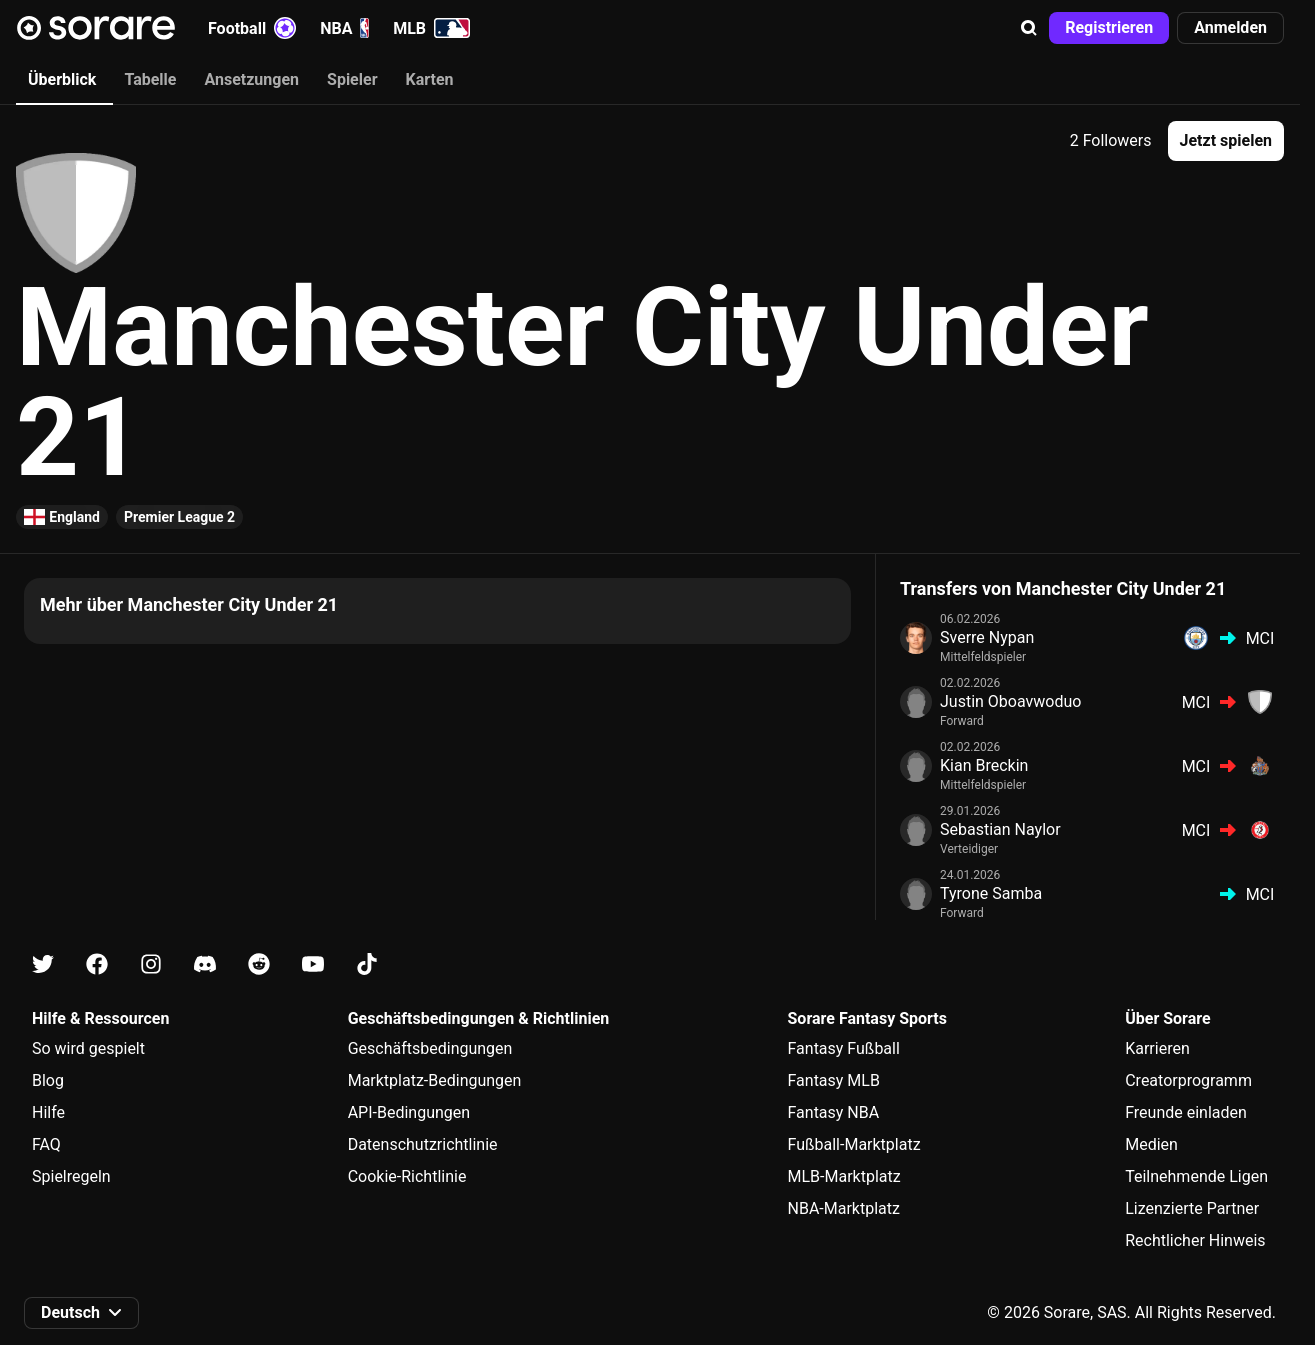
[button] (1029, 28)
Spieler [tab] (352, 79)
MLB (431, 28)
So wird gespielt (88, 1048)
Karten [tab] (430, 79)
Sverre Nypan (987, 637)
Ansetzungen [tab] (251, 79)
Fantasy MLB (834, 1080)
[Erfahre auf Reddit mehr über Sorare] (259, 964)
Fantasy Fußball (844, 1048)
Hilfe (48, 1112)
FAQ (46, 1144)
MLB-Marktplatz (844, 1176)
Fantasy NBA (834, 1112)
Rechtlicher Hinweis (1195, 1240)
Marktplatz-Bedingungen (435, 1080)
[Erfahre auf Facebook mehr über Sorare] (97, 964)
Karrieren (1157, 1048)
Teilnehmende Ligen (1196, 1176)
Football (252, 28)
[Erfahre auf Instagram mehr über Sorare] (151, 964)
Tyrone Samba (991, 893)
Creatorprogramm (1188, 1080)
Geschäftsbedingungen (430, 1048)
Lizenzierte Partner (1192, 1208)
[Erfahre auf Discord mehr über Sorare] (205, 964)
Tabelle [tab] (150, 79)
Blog (48, 1080)
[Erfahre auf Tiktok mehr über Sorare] (367, 964)
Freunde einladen (1186, 1112)
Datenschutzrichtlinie (423, 1144)
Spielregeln (71, 1176)
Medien (1151, 1144)
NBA (344, 28)
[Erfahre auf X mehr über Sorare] (43, 964)
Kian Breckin (984, 765)
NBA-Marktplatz (844, 1208)
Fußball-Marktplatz (854, 1144)
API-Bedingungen (409, 1112)
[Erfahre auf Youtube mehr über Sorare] (313, 964)
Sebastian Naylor (1000, 829)
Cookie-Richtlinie (407, 1176)
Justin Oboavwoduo (1010, 701)
